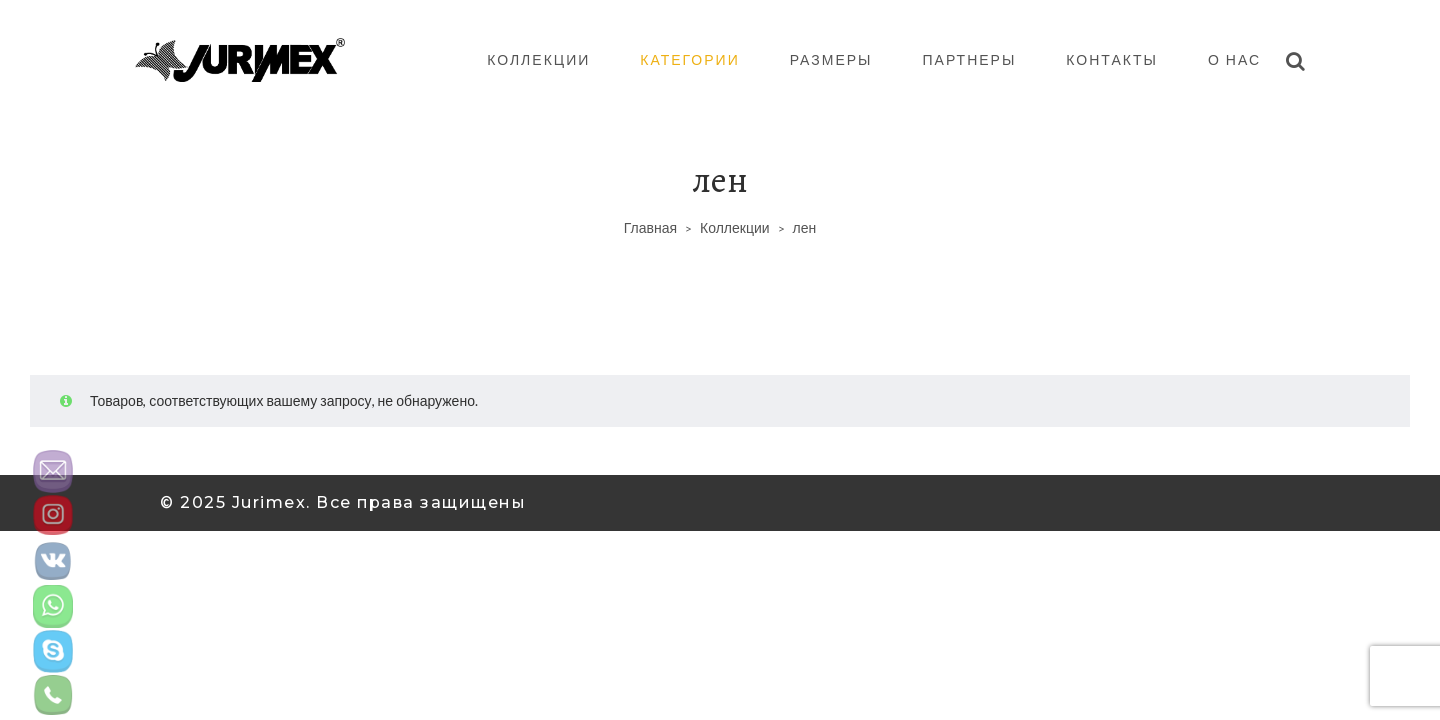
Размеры (831, 59)
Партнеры (970, 59)
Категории (689, 59)
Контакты (1112, 59)
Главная (650, 227)
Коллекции (538, 59)
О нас (1234, 59)
